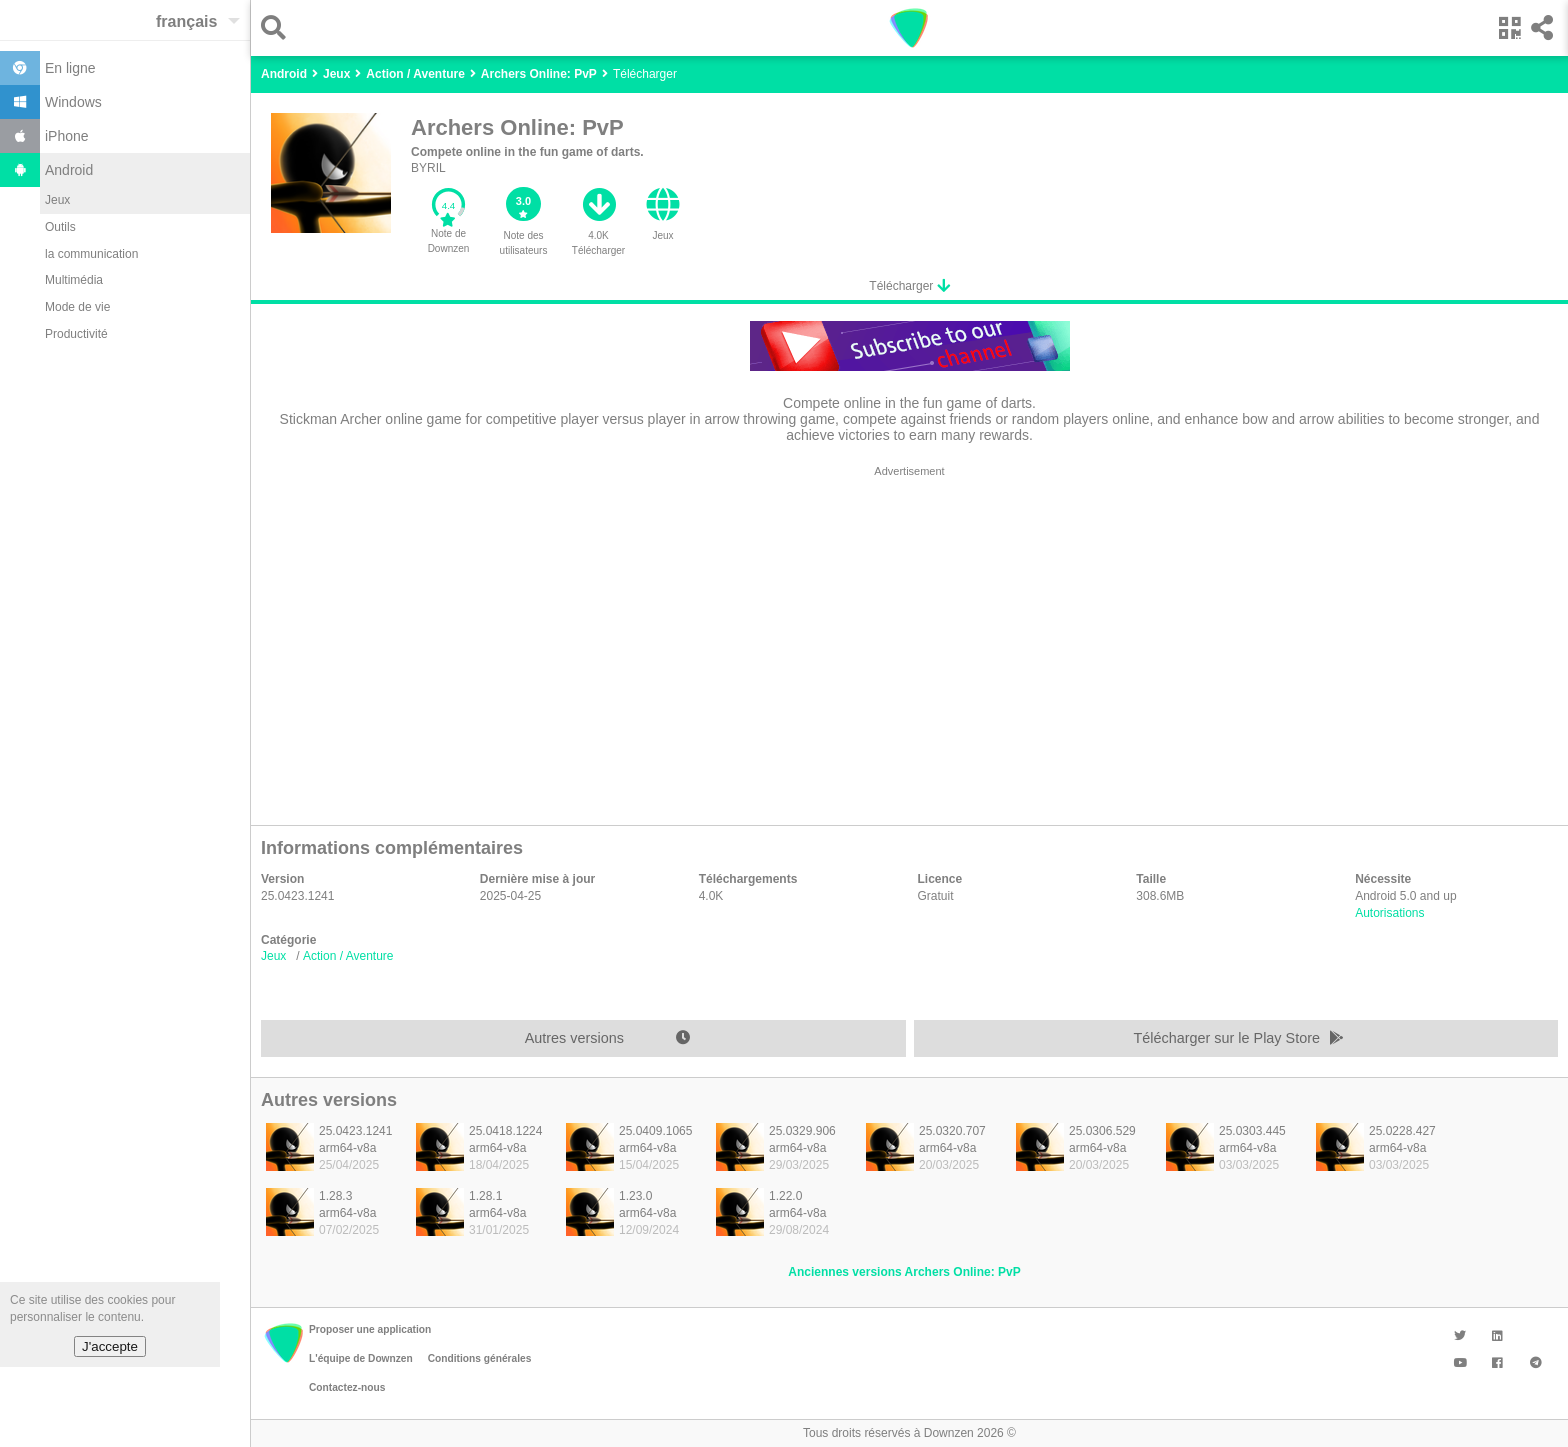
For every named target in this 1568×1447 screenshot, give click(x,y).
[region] (909, 640)
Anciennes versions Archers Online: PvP (904, 1272)
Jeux (57, 200)
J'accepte (110, 1346)
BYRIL (428, 168)
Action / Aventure (348, 956)
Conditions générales (480, 1358)
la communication (91, 254)
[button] (278, 27)
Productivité (76, 334)
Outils (60, 227)
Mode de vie (77, 307)
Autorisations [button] (1389, 913)
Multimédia (74, 280)
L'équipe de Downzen (361, 1358)
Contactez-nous (347, 1387)
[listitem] (331, 1153)
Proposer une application (370, 1329)
